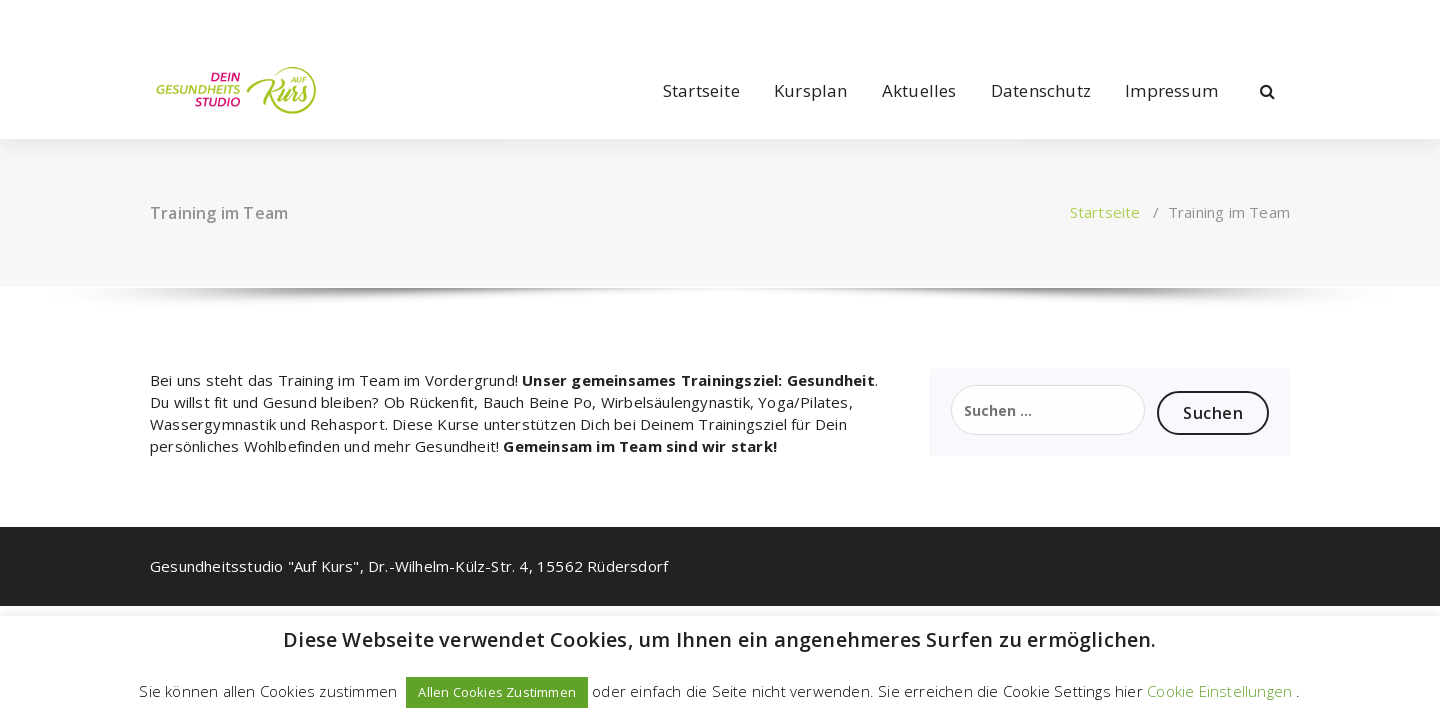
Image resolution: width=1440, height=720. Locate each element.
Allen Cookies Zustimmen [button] (497, 692)
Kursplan (811, 90)
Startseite (701, 90)
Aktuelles (919, 90)
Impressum (1171, 90)
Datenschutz (1041, 90)
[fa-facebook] (154, 18)
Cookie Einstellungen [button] (1219, 691)
